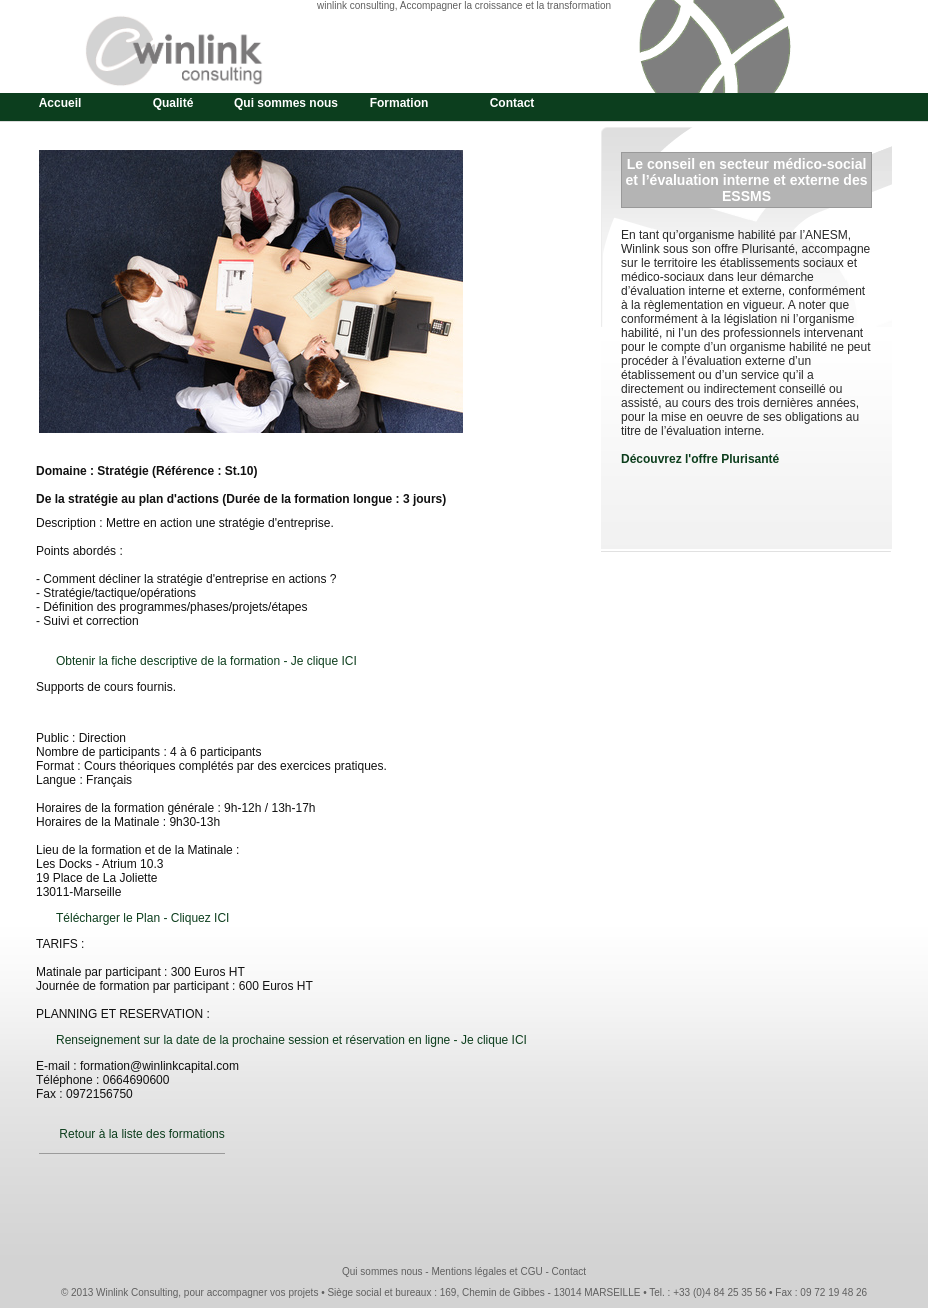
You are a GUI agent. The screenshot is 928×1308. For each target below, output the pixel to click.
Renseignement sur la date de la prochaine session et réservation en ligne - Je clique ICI (291, 1040)
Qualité (173, 103)
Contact (512, 103)
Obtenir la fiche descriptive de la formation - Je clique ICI (206, 661)
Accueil (60, 103)
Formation (399, 103)
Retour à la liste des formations (141, 1134)
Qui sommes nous (286, 103)
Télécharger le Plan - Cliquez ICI (142, 918)
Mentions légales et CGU (486, 1271)
